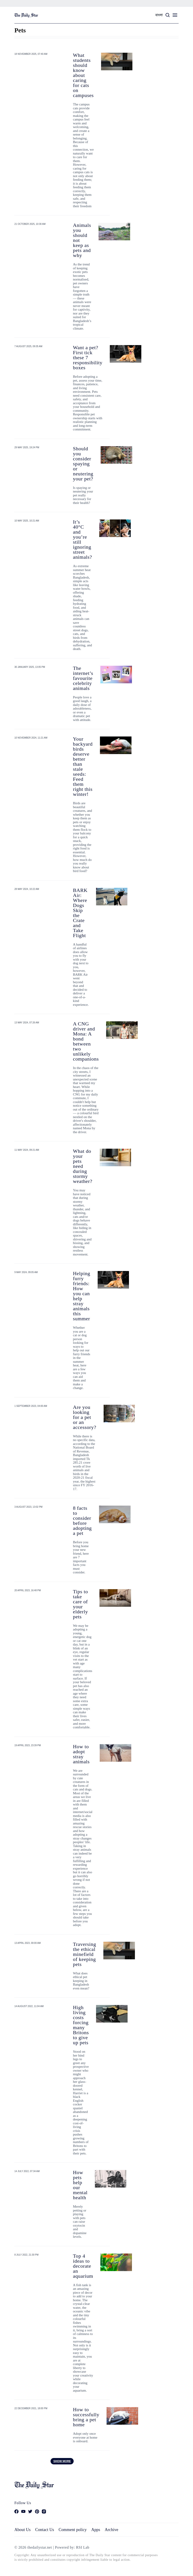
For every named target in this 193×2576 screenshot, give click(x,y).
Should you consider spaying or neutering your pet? (83, 464)
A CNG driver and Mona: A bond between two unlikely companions (86, 1041)
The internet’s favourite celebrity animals (83, 678)
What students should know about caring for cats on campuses (83, 75)
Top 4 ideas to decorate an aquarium (83, 2266)
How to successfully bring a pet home (86, 2417)
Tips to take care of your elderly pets (80, 1604)
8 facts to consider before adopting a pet (82, 1520)
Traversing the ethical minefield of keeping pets (84, 1954)
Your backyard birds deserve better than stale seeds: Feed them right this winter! (83, 766)
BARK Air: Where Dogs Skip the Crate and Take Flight (80, 912)
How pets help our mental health (80, 2185)
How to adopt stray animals (81, 1754)
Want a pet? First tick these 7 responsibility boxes (87, 357)
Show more (62, 2461)
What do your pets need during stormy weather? (82, 1166)
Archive (111, 2529)
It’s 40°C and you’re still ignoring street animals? (82, 539)
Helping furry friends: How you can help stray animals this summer (81, 1296)
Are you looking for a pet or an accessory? (84, 1417)
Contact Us (44, 2529)
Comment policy (73, 2529)
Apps (95, 2529)
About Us (22, 2529)
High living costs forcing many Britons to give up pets (81, 2025)
